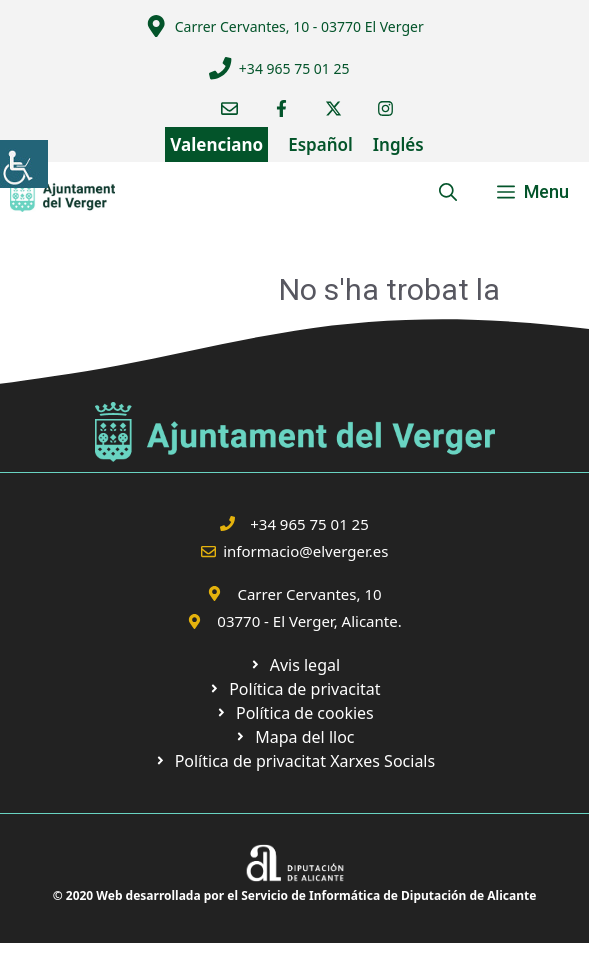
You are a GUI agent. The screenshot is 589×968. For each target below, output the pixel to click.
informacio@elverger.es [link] (305, 551)
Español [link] (320, 144)
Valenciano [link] (216, 144)
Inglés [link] (398, 144)
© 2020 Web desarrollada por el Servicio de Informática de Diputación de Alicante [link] (295, 895)
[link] (24, 164)
